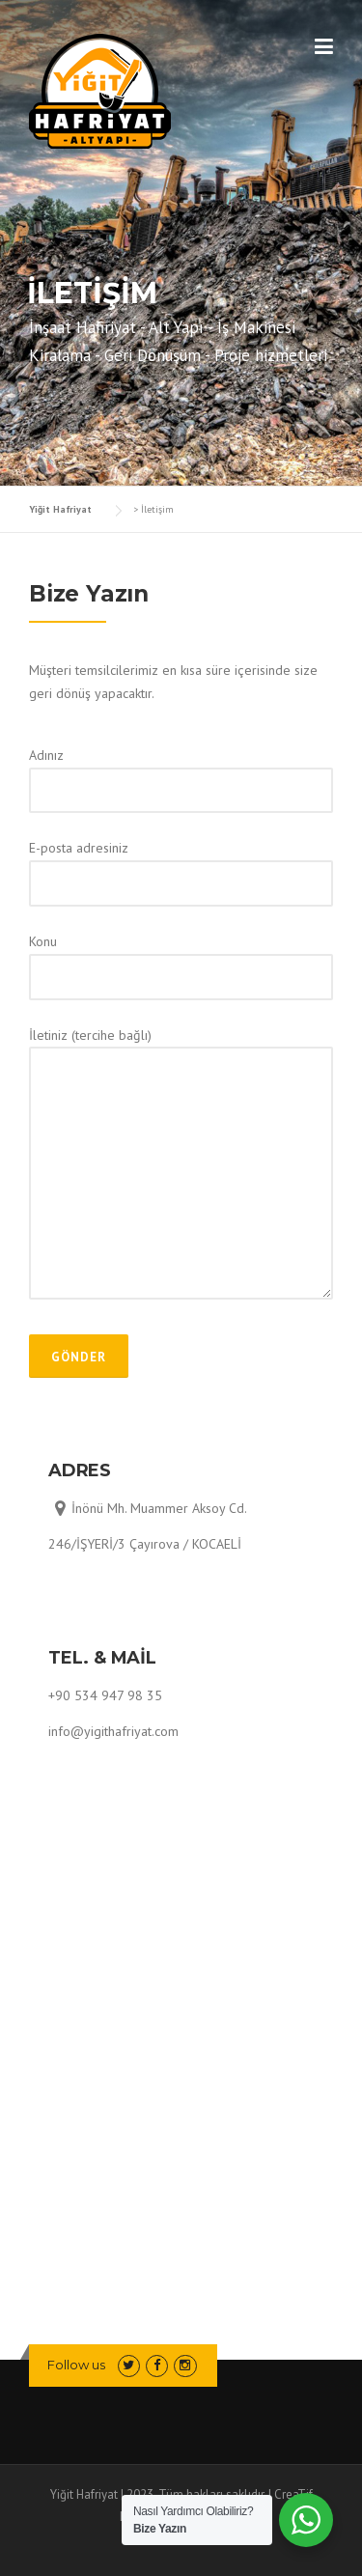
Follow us (76, 2364)
